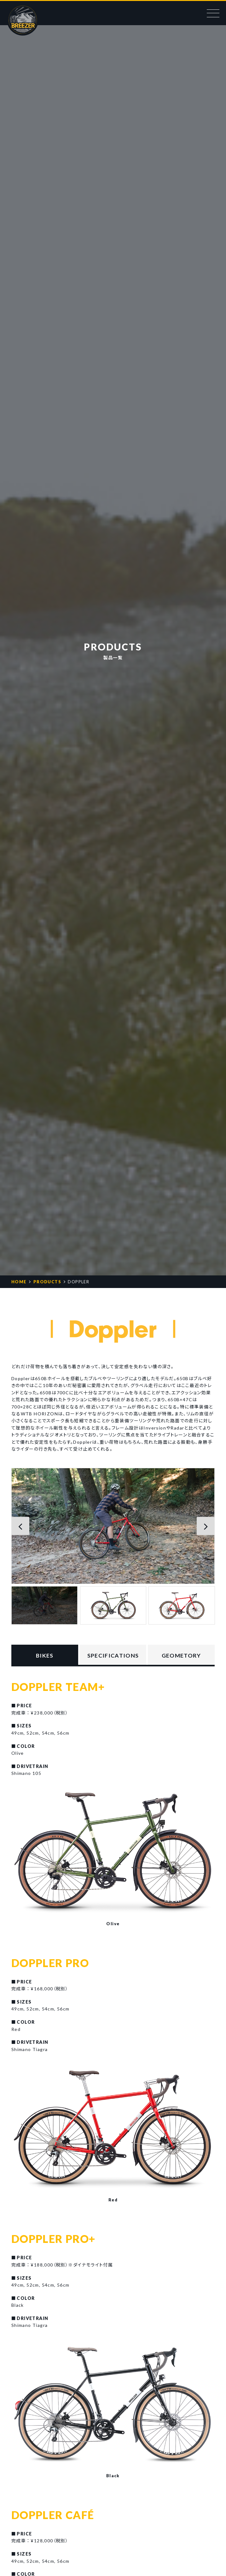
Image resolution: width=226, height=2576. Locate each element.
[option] (113, 1526)
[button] (20, 1525)
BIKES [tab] (45, 1655)
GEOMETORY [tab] (181, 1655)
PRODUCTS (47, 1281)
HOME (19, 1281)
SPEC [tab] (113, 1655)
